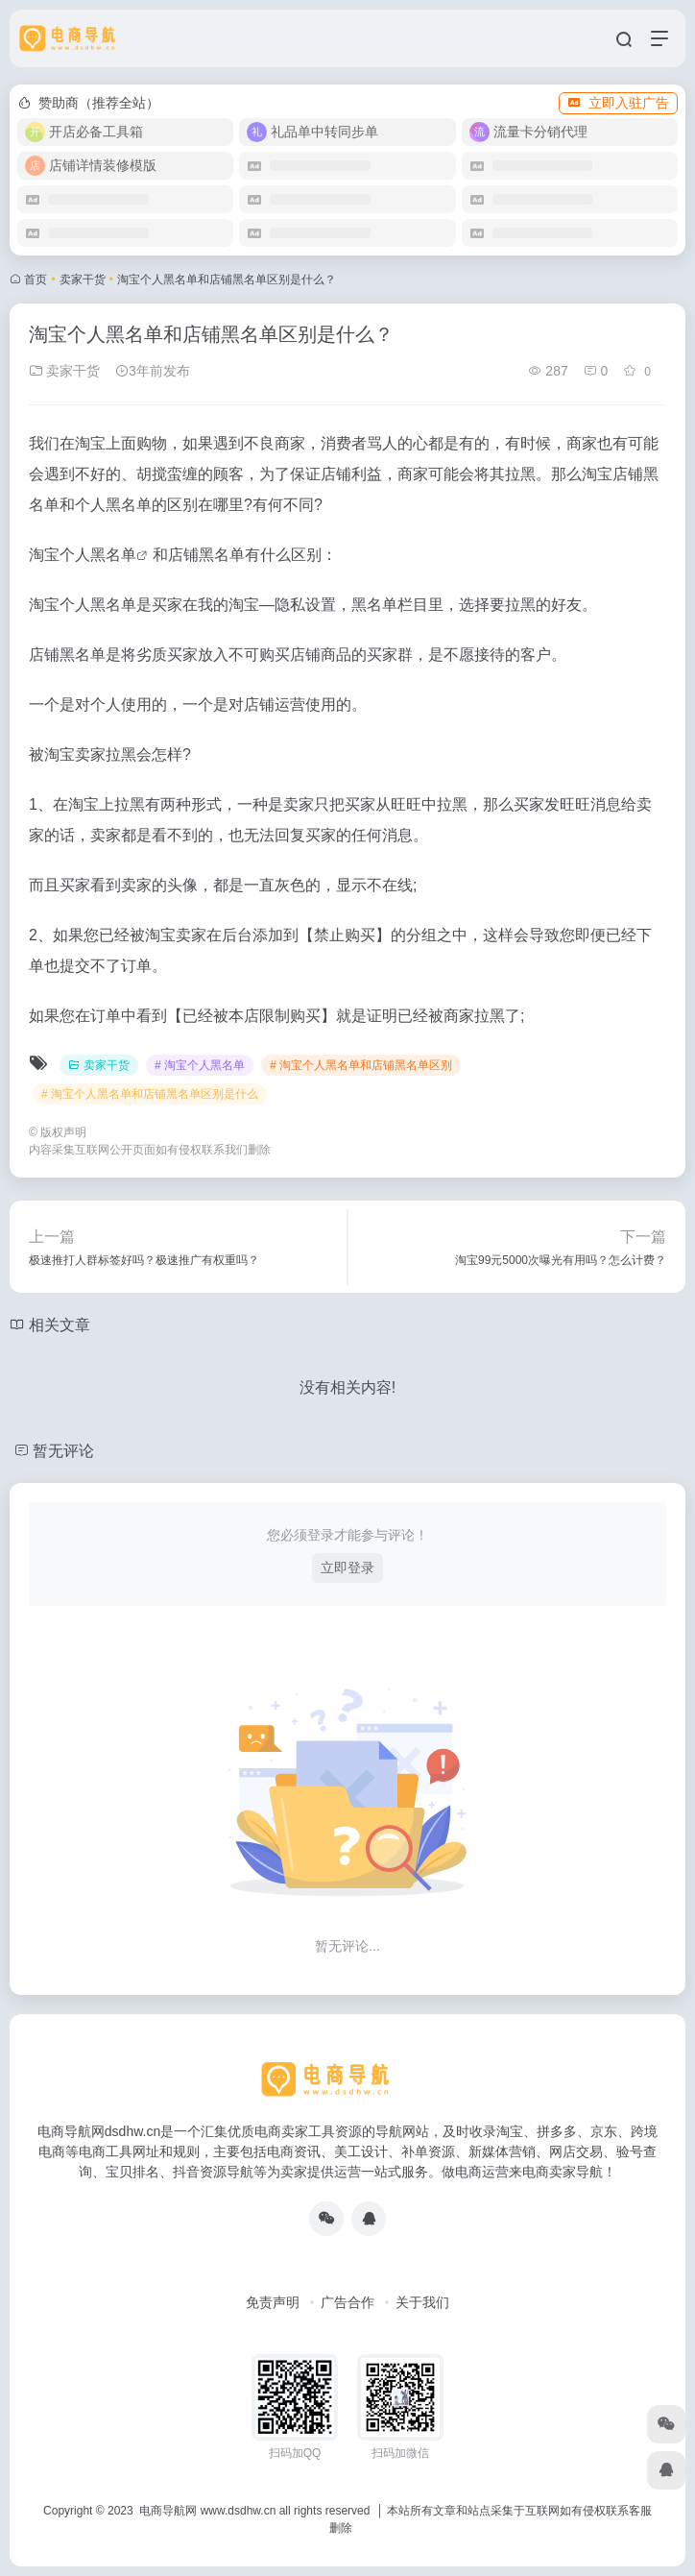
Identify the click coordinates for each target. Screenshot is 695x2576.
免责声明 (273, 2302)
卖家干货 (83, 279)
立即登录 (347, 1567)
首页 (35, 279)
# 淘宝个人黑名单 (200, 1065)
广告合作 (347, 2302)
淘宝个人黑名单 (82, 555)
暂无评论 (63, 1451)
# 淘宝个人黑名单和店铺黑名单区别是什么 (149, 1094)
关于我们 (422, 2302)
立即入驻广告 (618, 102)
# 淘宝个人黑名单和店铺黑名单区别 (361, 1065)
